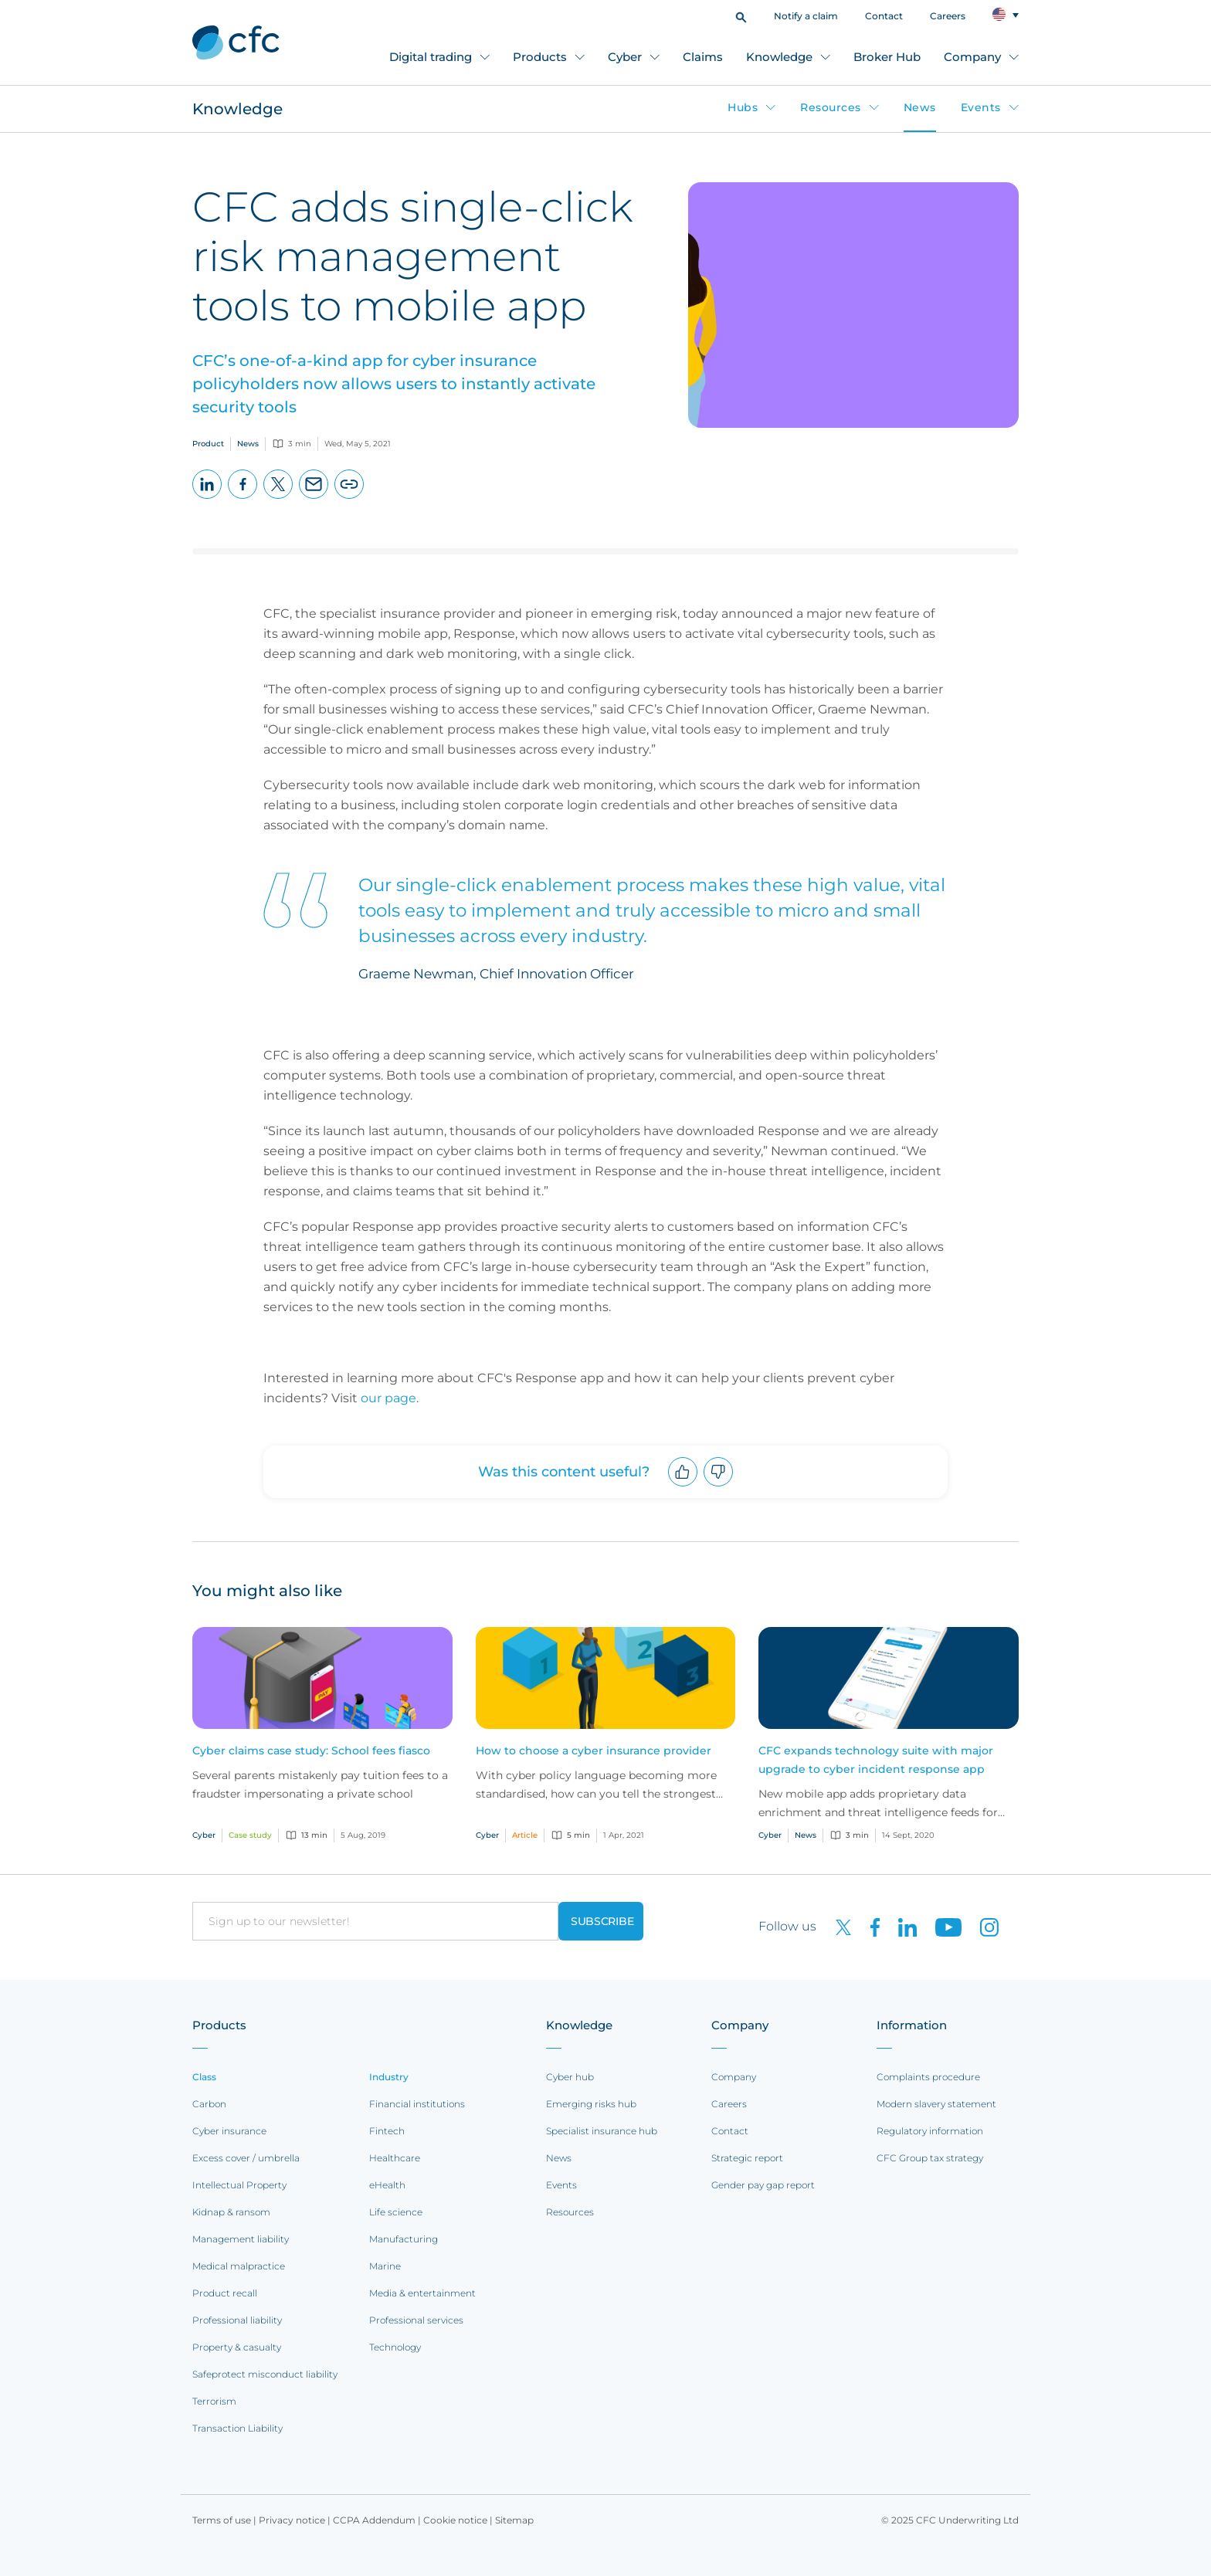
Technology (395, 2347)
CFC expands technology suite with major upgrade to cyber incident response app (875, 1760)
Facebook (243, 498)
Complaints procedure (928, 2077)
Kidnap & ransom (231, 2212)
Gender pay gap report (763, 2185)
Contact (884, 16)
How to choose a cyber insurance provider (593, 1750)
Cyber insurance (229, 2131)
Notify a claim (806, 16)
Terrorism (214, 2401)
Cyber (625, 56)
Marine (385, 2266)
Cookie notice (455, 2520)
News (920, 107)
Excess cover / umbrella (246, 2158)
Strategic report (747, 2158)
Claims (703, 56)
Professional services (416, 2320)
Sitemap (514, 2520)
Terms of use (221, 2520)
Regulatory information (930, 2131)
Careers (947, 16)
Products (540, 56)
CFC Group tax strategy (930, 2158)
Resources (830, 107)
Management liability (240, 2239)
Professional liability (237, 2320)
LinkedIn (207, 498)
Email (314, 498)
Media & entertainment (422, 2293)
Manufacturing (403, 2239)
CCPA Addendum (374, 2520)
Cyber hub (570, 2077)
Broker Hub (887, 56)
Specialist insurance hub (601, 2131)
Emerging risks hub (591, 2104)
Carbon (209, 2104)
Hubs (743, 107)
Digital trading (430, 56)
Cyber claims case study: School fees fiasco (311, 1750)
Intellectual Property (239, 2185)
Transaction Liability (237, 2428)
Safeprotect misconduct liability (265, 2374)
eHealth (387, 2185)
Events (981, 107)
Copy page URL (349, 498)
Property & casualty (236, 2347)
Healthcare (394, 2158)
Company (972, 56)
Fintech (387, 2131)
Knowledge (779, 56)
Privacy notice (292, 2520)
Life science (395, 2212)
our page (388, 1398)
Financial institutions (417, 2104)
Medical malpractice (238, 2266)
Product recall (224, 2293)
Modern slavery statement (936, 2104)
